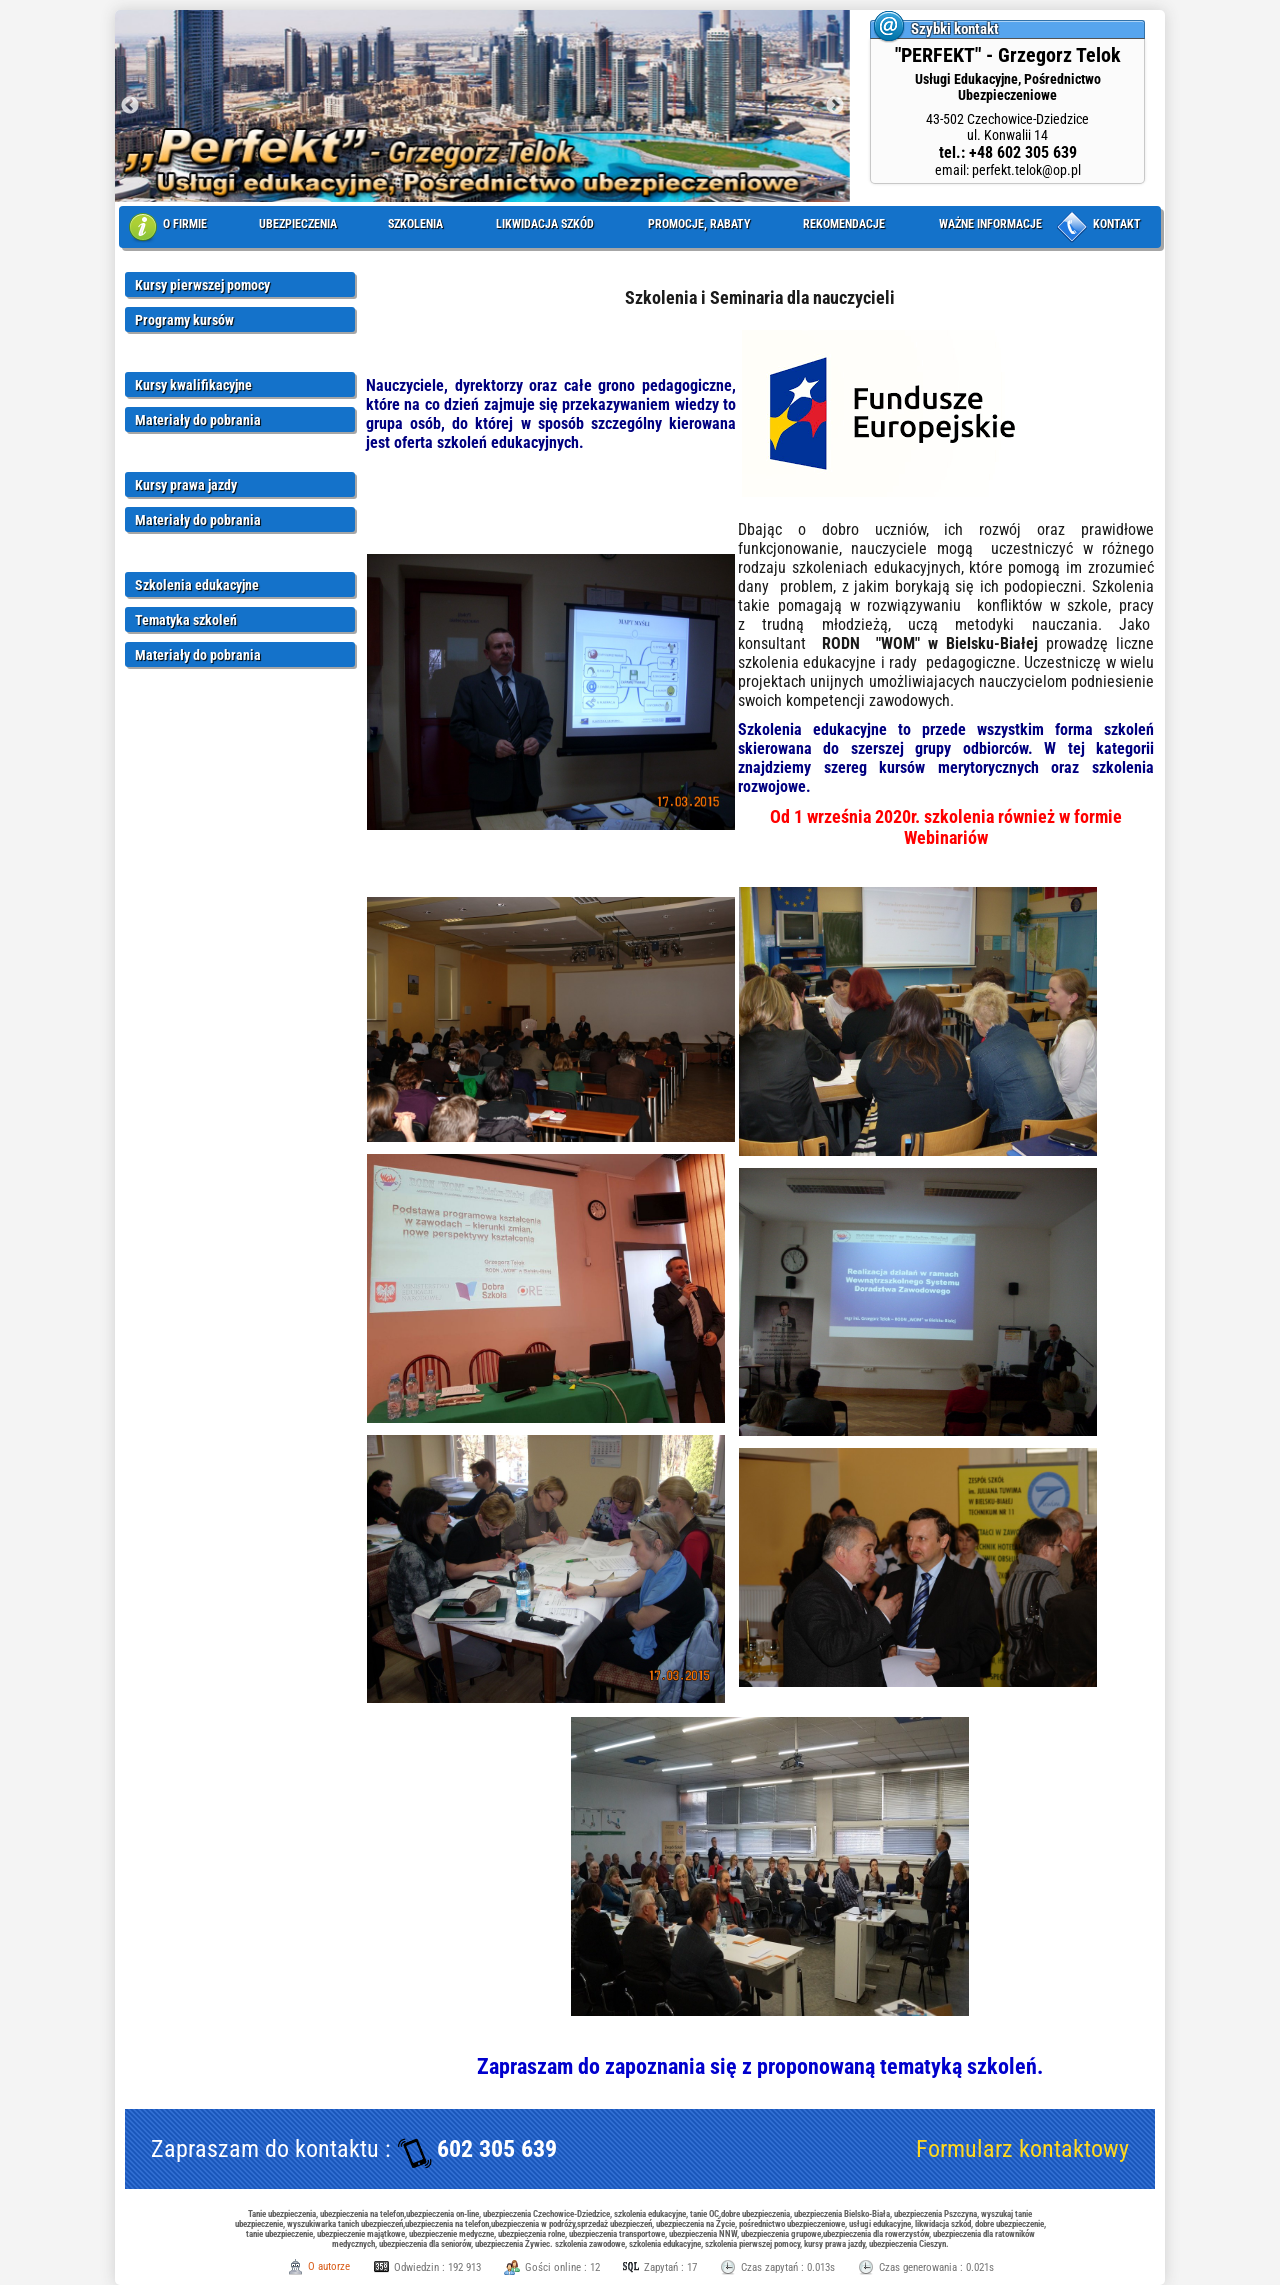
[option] (482, 106)
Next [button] (835, 106)
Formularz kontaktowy (1022, 2149)
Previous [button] (130, 106)
